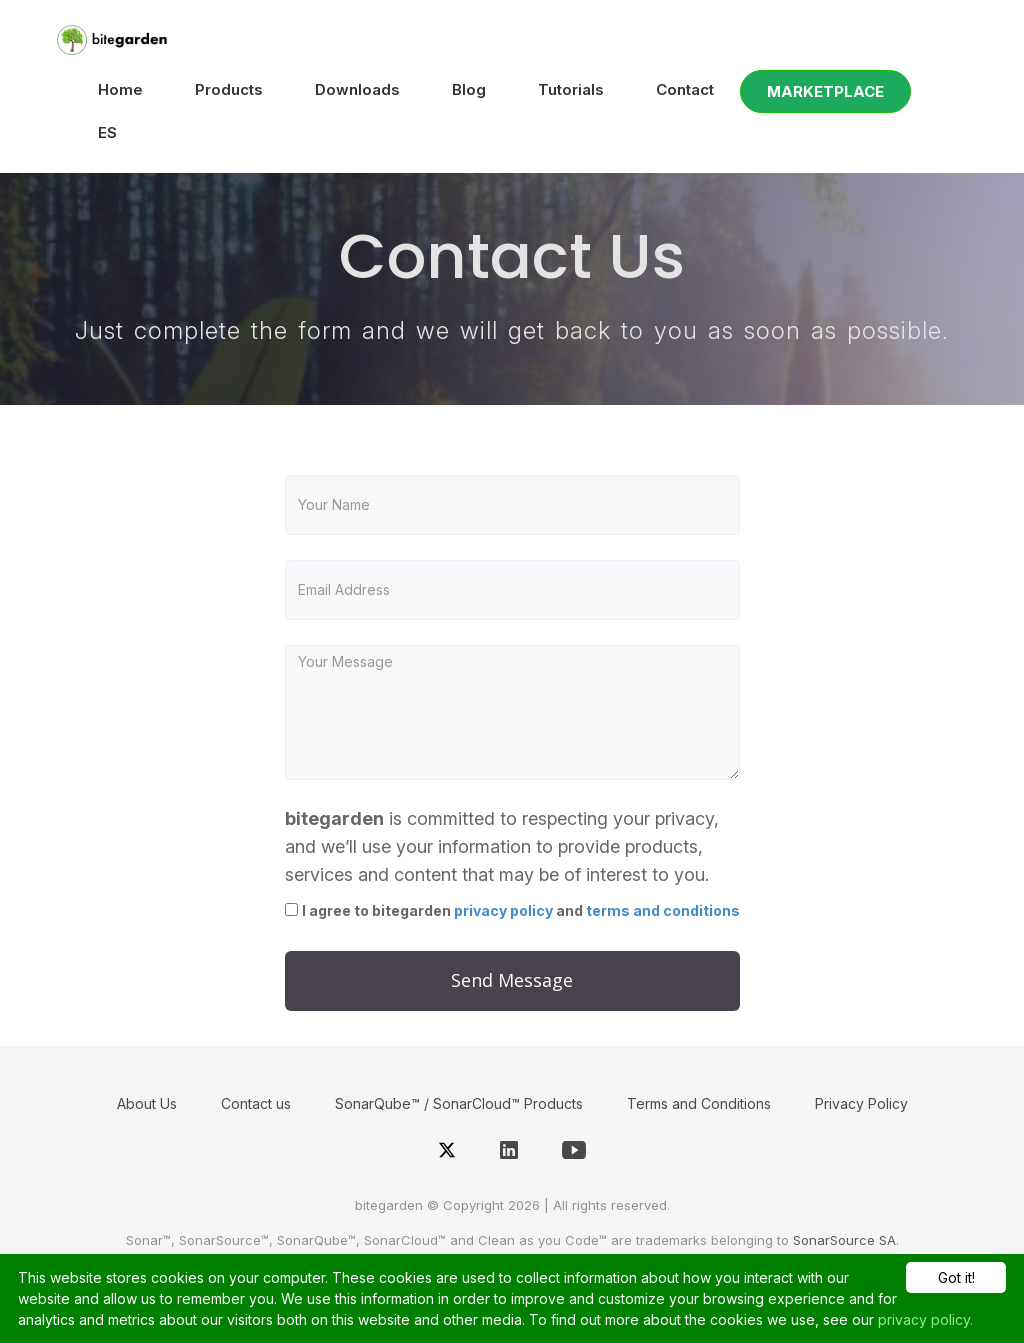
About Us (147, 1103)
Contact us (256, 1103)
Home (120, 89)
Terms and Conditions (699, 1103)
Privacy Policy (861, 1103)
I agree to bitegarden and (521, 910)
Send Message (512, 980)
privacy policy (503, 910)
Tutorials (571, 89)
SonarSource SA (844, 1240)
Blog (469, 89)
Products (229, 89)
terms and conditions (663, 910)
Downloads (357, 89)
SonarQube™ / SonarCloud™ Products (459, 1103)
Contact (685, 89)
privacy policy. (925, 1319)
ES (107, 132)
